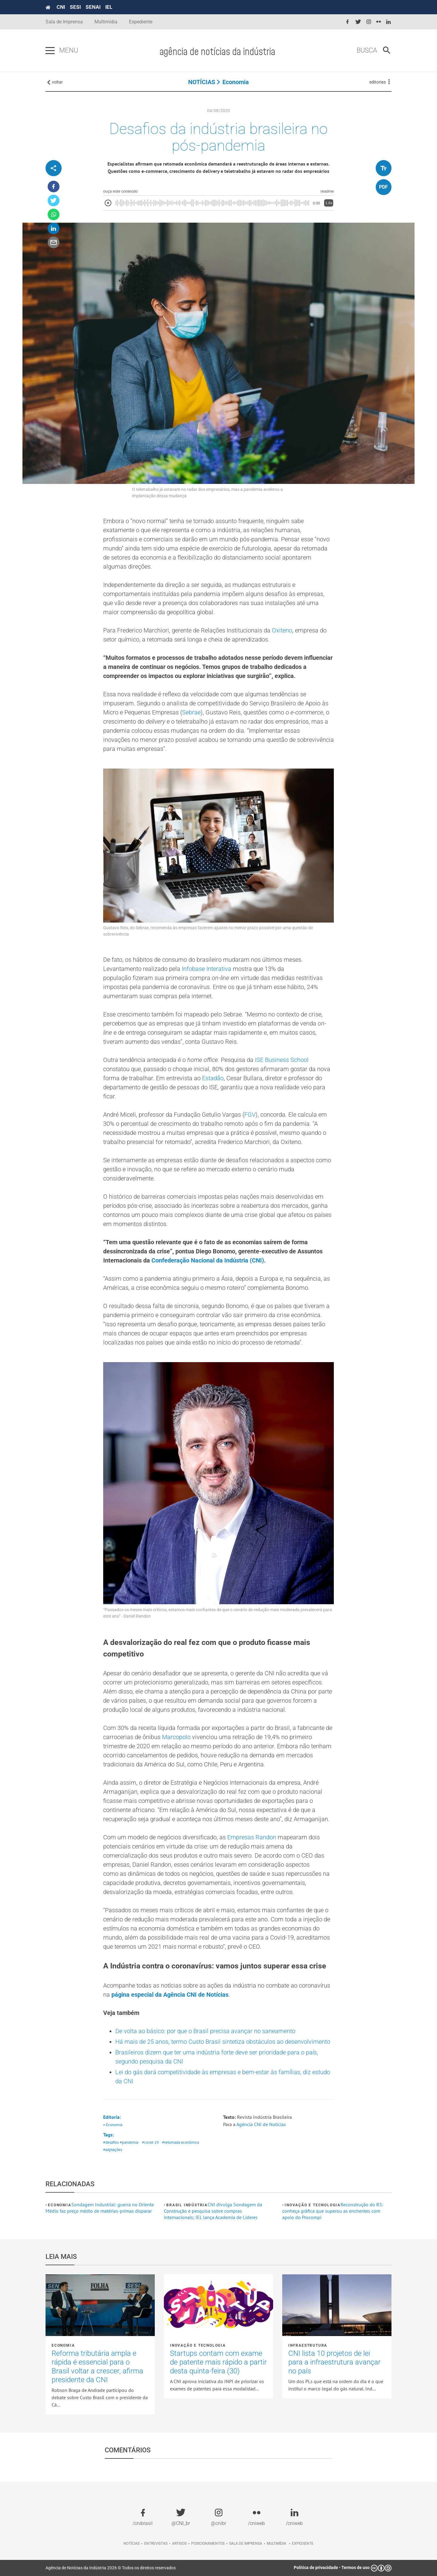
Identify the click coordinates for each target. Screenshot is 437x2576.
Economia (235, 82)
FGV (250, 1114)
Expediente (140, 22)
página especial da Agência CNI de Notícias (170, 1994)
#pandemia (129, 2142)
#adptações (112, 2149)
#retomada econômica (180, 2142)
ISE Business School (282, 1060)
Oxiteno (282, 630)
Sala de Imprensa (64, 22)
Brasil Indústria (187, 2205)
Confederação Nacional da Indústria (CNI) (207, 1260)
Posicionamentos (208, 2543)
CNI (60, 7)
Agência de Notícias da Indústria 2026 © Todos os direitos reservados (111, 2567)
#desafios (111, 2142)
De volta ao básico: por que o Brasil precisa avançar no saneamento (205, 2031)
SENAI (93, 7)
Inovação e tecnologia (312, 2205)
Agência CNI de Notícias (261, 2124)
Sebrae (191, 712)
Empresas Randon (251, 1837)
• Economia (112, 2124)
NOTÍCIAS (201, 82)
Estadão (213, 1078)
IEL (108, 7)
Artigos (179, 2543)
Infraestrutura (307, 2345)
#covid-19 (150, 2142)
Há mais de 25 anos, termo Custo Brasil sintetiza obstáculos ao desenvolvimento (222, 2041)
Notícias (132, 2543)
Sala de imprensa (245, 2543)
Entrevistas (156, 2543)
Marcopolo (176, 1737)
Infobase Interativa (206, 968)
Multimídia (105, 22)
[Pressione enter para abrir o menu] (50, 50)
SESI (75, 7)
